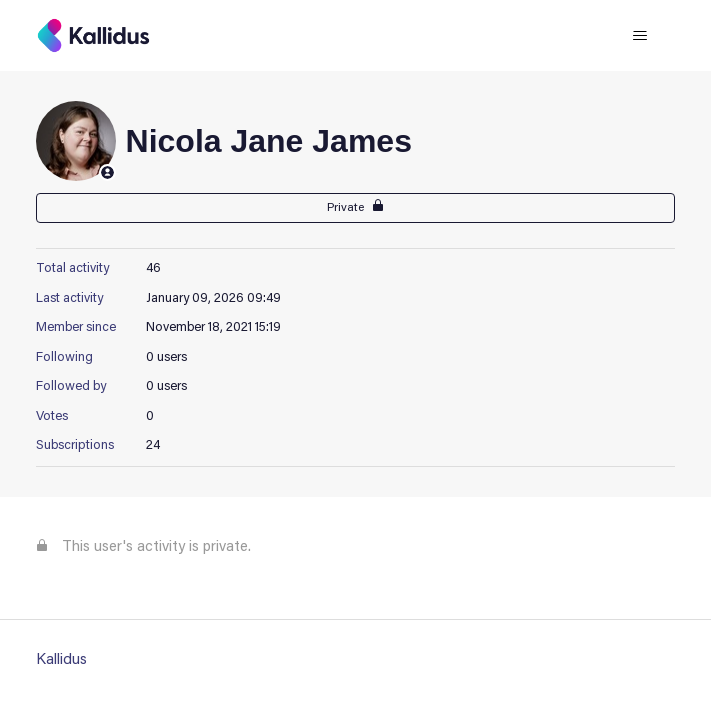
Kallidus (61, 660)
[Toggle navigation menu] (639, 36)
